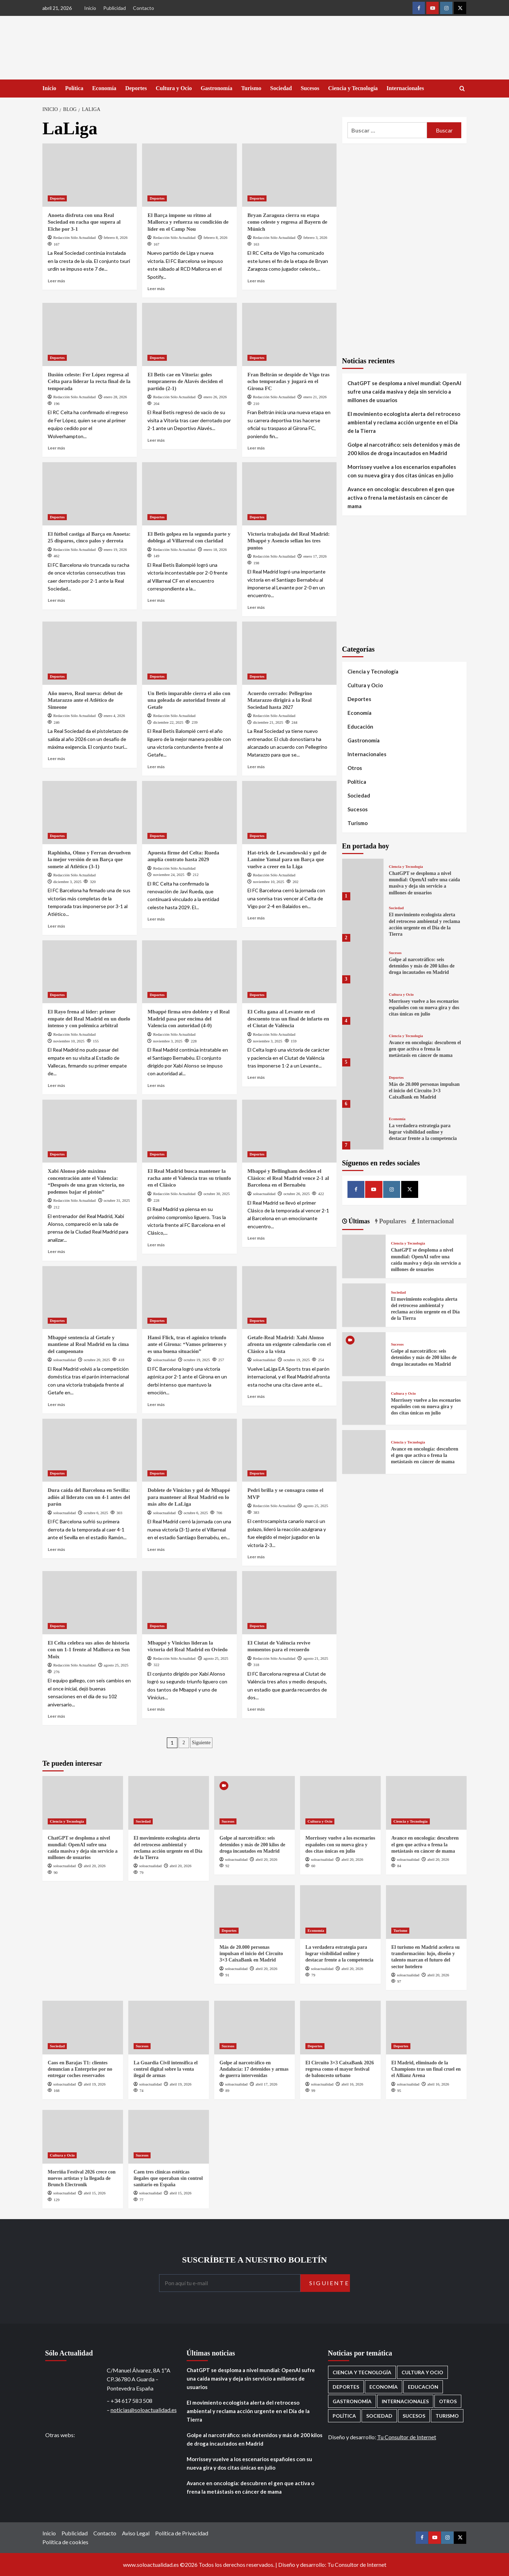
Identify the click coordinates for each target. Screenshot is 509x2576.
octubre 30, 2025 (217, 1194)
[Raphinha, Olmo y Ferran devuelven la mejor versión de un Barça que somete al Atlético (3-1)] (89, 812)
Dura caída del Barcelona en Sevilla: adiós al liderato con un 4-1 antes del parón (89, 1497)
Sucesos (310, 88)
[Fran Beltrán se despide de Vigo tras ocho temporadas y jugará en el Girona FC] (289, 334)
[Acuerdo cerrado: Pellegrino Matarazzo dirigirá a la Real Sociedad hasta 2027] (289, 653)
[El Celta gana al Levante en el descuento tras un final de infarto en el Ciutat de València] (289, 971)
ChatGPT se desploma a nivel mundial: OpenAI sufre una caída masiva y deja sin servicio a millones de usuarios (404, 391)
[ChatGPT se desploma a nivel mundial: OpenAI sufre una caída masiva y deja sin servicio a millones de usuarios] (363, 879)
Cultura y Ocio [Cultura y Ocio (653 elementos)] (422, 2372)
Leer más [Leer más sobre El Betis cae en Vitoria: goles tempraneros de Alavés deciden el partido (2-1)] (156, 440)
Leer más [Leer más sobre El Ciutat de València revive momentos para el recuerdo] (256, 1709)
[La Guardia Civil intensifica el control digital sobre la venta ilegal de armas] (168, 2027)
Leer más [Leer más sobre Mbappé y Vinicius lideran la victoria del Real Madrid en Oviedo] (156, 1709)
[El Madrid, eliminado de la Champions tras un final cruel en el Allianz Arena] (426, 2027)
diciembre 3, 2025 (67, 882)
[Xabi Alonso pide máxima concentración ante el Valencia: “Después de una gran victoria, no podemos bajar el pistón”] (89, 1131)
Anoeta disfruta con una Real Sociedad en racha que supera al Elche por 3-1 (84, 222)
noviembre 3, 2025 (167, 1041)
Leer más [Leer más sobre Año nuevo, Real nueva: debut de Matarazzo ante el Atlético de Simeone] (56, 758)
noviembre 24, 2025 (168, 874)
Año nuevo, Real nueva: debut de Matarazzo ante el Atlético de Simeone (85, 700)
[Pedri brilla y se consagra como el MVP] (289, 1450)
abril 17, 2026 (266, 2084)
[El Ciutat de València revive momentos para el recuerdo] (289, 1602)
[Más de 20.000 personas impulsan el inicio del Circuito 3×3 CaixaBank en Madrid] (363, 1087)
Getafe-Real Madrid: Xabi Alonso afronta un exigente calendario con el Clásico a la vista (289, 1344)
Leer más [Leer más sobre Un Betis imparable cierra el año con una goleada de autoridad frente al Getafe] (156, 766)
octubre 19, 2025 (197, 1360)
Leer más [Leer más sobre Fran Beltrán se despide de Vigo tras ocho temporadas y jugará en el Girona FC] (256, 448)
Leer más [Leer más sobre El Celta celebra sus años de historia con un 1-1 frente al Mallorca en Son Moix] (56, 1716)
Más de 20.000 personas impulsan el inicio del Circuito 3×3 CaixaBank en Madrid (424, 1091)
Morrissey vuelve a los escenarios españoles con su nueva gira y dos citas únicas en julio (401, 471)
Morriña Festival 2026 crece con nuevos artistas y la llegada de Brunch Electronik (82, 2178)
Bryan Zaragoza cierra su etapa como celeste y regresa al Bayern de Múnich (287, 222)
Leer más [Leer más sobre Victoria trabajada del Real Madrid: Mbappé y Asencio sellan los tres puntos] (256, 607)
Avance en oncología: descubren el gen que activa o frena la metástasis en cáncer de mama (401, 497)
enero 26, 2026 (215, 397)
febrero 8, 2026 (116, 237)
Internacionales (405, 88)
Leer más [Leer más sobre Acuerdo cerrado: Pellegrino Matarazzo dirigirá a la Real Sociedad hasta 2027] (256, 766)
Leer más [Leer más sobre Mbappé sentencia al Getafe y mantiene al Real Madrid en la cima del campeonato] (56, 1404)
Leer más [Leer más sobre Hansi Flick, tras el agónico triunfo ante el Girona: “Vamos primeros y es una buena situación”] (156, 1404)
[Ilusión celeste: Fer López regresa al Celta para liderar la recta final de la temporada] (89, 334)
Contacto (143, 8)
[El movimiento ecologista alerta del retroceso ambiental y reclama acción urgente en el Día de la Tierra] (363, 921)
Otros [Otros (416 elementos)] (448, 2401)
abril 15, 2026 (94, 2193)
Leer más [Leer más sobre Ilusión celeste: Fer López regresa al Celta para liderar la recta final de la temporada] (56, 448)
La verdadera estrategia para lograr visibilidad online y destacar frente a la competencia (423, 1132)
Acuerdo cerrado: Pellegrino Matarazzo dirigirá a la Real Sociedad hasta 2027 (279, 700)
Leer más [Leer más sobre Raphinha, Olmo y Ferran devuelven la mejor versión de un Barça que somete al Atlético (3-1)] (56, 926)
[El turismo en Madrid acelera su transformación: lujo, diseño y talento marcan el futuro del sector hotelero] (426, 1912)
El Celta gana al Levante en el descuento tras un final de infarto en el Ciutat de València (288, 1018)
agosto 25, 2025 (315, 1506)
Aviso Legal (136, 2533)
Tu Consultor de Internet (406, 2437)
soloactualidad (264, 1194)
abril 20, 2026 (94, 1866)
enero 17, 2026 (315, 556)
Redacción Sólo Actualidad (74, 237)
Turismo (251, 88)
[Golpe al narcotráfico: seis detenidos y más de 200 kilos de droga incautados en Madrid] (363, 962)
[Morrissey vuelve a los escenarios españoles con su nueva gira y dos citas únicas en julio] (363, 1004)
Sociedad (281, 88)
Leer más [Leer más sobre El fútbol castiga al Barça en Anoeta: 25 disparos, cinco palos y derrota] (56, 600)
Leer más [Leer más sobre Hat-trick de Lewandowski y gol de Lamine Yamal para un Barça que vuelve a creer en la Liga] (256, 918)
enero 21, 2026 (315, 397)
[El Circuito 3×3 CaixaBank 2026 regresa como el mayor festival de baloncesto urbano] (340, 2027)
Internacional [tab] (434, 1221)
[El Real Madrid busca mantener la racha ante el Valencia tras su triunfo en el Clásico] (189, 1131)
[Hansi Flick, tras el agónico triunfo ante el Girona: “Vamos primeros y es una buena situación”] (189, 1297)
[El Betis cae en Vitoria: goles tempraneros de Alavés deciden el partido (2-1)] (189, 334)
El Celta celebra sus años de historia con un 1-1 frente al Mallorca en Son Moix (89, 1649)
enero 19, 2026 (115, 549)
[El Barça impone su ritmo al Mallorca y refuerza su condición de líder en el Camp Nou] (189, 174)
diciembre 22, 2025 (168, 722)
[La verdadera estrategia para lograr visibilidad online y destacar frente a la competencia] (363, 1128)
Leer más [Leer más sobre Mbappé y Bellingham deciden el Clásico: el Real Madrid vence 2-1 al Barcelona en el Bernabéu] (256, 1238)
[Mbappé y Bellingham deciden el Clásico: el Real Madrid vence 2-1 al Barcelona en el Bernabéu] (289, 1131)
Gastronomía (216, 88)
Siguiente (201, 1742)
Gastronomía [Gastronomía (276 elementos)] (352, 2401)
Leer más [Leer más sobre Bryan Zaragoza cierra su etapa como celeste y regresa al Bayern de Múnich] (256, 280)
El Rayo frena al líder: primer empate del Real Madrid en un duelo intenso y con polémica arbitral (89, 1018)
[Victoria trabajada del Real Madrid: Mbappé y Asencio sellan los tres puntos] (289, 493)
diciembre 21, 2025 (268, 722)
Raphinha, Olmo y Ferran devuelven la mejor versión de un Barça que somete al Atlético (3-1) (89, 859)
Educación (360, 726)
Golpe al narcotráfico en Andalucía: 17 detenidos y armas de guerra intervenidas (254, 2069)
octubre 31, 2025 (117, 1200)
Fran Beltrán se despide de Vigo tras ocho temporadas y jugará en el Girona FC (288, 381)
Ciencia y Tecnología (353, 88)
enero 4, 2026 (114, 715)
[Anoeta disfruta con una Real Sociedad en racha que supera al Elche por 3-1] (89, 174)
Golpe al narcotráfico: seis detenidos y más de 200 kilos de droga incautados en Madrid (403, 448)
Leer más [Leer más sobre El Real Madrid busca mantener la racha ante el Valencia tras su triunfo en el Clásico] (156, 1244)
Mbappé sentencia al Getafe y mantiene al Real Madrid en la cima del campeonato (88, 1344)
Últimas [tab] (358, 1221)
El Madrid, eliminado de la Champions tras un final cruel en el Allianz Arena (426, 2069)
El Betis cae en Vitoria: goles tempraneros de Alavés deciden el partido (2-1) (185, 381)
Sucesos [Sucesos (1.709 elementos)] (414, 2416)
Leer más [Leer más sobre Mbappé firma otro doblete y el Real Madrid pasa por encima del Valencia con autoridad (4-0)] (156, 1085)
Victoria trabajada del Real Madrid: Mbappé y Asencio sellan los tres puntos (288, 541)
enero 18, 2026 (215, 549)
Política (74, 88)
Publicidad (114, 8)
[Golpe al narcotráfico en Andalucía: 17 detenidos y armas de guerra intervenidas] (254, 2027)
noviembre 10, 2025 (268, 882)
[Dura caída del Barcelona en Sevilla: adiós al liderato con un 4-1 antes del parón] (89, 1450)
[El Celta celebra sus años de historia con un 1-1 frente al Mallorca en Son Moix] (89, 1602)
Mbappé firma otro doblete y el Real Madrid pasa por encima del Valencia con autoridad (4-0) (188, 1018)
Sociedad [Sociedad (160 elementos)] (379, 2416)
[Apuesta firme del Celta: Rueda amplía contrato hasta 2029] (189, 812)
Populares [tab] (392, 1221)
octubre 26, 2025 (296, 1194)
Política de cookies (65, 2542)
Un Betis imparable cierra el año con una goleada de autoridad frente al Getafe (188, 700)
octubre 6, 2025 (96, 1513)
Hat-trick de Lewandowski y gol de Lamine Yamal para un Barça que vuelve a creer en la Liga (287, 859)
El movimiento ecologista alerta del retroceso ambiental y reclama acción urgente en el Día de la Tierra (403, 422)
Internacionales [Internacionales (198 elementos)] (405, 2401)
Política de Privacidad (181, 2533)
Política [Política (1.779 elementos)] (344, 2416)
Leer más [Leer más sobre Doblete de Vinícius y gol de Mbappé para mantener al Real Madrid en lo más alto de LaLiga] (156, 1549)
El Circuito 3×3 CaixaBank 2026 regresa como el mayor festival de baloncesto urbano (339, 2069)
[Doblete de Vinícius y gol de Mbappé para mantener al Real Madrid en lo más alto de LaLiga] (189, 1450)
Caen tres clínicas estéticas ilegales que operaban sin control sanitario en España (168, 2178)
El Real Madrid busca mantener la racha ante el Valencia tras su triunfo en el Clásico (189, 1178)
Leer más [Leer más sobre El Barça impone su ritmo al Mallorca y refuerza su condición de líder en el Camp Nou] (156, 288)
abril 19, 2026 (94, 2084)
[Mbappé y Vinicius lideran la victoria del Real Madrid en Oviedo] (189, 1602)
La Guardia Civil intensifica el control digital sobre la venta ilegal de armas (166, 2069)
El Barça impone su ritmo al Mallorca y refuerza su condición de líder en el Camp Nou (187, 222)
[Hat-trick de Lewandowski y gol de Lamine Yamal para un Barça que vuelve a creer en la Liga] (289, 812)
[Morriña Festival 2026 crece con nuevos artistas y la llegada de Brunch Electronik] (82, 2137)
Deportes (136, 88)
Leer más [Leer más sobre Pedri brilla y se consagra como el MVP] (256, 1556)
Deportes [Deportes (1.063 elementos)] (346, 2387)
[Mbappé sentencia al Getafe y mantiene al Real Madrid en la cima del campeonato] (89, 1297)
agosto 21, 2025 (315, 1658)
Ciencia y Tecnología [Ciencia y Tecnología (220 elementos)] (362, 2372)
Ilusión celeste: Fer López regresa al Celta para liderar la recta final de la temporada (89, 381)
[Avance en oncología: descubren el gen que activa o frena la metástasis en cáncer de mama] (363, 1045)
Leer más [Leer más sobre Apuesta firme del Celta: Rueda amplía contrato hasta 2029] (156, 919)
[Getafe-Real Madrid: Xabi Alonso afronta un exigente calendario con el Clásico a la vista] (289, 1297)
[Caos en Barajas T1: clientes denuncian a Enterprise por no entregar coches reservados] (82, 2027)
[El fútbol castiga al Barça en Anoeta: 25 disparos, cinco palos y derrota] (89, 493)
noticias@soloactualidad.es (144, 2409)
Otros (354, 768)
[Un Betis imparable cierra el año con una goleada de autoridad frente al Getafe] (189, 653)
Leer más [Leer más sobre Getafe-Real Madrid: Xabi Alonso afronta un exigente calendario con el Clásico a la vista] (256, 1396)
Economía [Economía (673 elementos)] (383, 2387)
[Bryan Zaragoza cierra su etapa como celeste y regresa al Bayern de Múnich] (289, 174)
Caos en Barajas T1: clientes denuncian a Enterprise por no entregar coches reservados (80, 2069)
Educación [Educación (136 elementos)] (423, 2387)
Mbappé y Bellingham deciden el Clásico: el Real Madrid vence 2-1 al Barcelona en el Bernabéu (288, 1178)
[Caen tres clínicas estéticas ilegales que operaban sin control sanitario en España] (168, 2137)
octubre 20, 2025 (97, 1360)
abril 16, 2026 (352, 2084)
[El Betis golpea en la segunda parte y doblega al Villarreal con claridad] (189, 493)
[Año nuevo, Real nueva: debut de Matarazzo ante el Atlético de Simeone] (89, 653)
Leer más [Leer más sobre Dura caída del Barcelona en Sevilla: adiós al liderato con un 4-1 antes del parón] (56, 1549)
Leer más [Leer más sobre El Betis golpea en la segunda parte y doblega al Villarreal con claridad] (156, 600)
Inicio (90, 8)
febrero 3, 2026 (315, 237)
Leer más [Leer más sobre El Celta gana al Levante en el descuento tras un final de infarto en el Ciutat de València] (256, 1077)
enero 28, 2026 (115, 397)
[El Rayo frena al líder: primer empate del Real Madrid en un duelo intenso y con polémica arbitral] (89, 971)
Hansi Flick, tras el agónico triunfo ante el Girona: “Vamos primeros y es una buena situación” (186, 1344)
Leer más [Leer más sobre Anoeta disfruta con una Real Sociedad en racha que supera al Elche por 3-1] (56, 280)
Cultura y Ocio (174, 88)
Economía (104, 88)
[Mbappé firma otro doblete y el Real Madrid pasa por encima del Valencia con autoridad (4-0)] (189, 971)
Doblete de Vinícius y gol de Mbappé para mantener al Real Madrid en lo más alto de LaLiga (188, 1497)
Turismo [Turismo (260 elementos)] (447, 2416)
